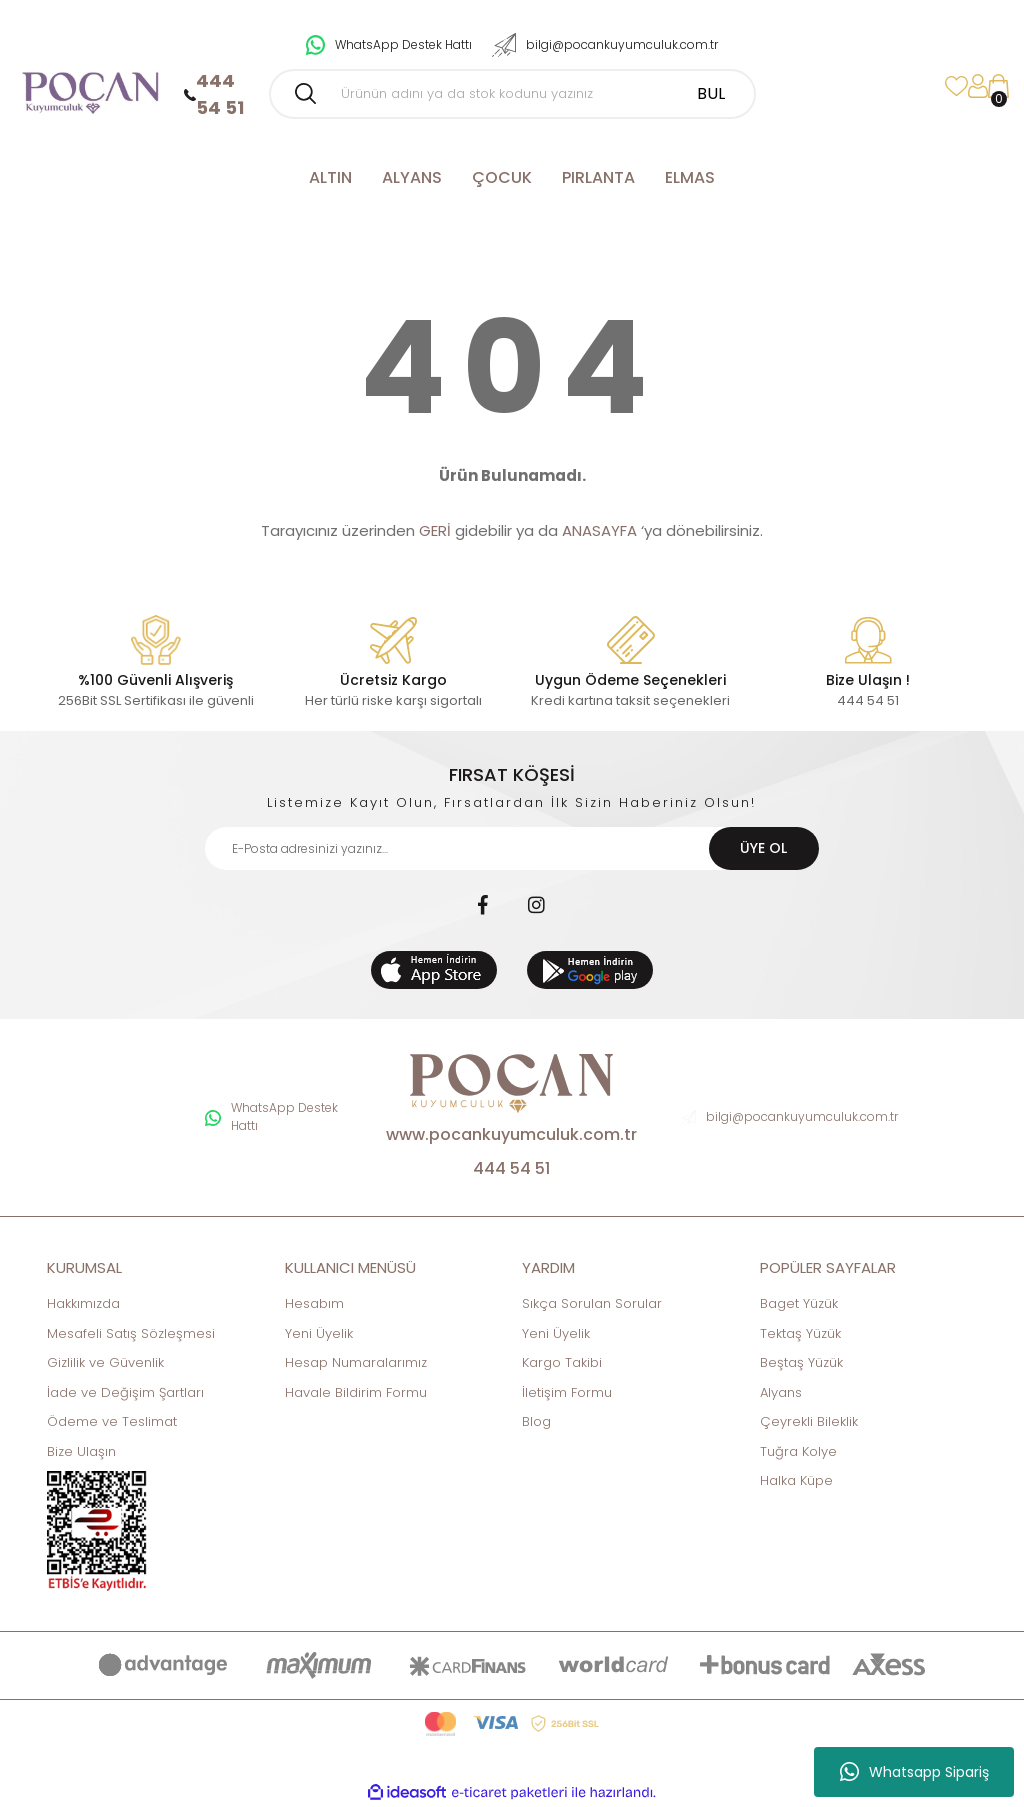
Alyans (781, 1392)
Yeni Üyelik (319, 1333)
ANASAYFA (599, 530)
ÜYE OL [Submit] (763, 848)
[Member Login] (978, 86)
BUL (711, 93)
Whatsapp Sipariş (914, 1772)
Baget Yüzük (799, 1303)
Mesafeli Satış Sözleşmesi (131, 1333)
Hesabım (314, 1303)
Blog (536, 1421)
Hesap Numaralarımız (356, 1362)
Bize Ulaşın (81, 1451)
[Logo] (89, 86)
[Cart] (998, 86)
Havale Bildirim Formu (356, 1392)
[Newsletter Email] (511, 848)
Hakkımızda (83, 1303)
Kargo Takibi (562, 1362)
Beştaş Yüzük (801, 1362)
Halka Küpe (796, 1480)
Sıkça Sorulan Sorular (592, 1303)
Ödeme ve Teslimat (112, 1421)
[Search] (512, 94)
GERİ (435, 530)
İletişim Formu (567, 1392)
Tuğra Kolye (798, 1451)
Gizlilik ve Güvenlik (105, 1362)
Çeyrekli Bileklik (809, 1421)
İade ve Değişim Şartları (125, 1392)
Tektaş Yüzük (800, 1333)
